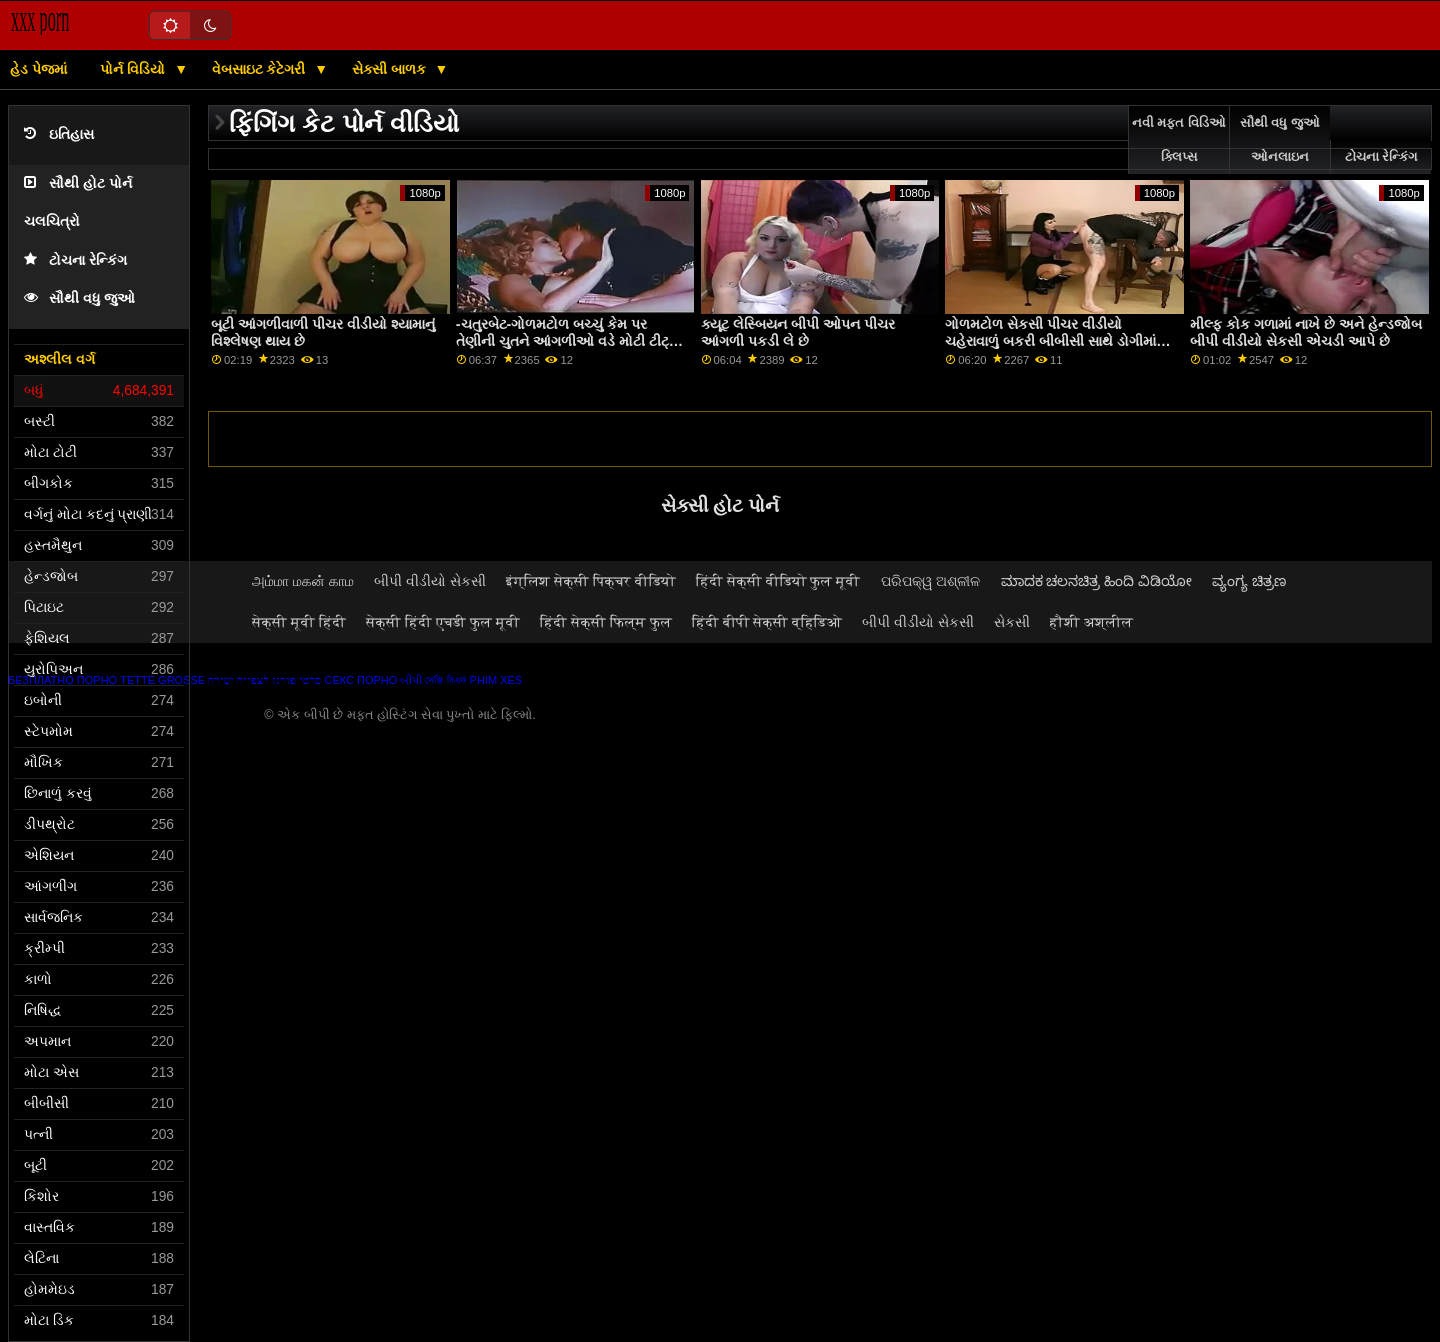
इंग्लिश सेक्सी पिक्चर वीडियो (591, 581)
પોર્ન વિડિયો (134, 69)
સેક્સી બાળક (391, 69)
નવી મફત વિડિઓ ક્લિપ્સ (1179, 140)
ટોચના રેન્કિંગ (75, 260)
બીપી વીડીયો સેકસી (430, 581)
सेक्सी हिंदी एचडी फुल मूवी (443, 622)
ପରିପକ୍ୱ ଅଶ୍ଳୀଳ (931, 581)
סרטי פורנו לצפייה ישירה (264, 680)
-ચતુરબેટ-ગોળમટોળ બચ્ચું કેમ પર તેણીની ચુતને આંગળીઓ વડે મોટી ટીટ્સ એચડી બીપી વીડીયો (568, 340)
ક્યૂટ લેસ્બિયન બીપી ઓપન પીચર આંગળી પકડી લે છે (798, 332)
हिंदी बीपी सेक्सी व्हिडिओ (767, 622)
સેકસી (1012, 622)
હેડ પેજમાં (38, 69)
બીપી (411, 680)
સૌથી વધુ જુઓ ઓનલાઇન (1280, 140)
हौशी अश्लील (1091, 622)
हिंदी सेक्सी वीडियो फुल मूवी (778, 581)
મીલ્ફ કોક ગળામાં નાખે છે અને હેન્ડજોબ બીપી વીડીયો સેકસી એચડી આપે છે (1306, 332)
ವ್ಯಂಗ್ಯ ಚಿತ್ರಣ (1249, 581)
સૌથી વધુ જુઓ (79, 298)
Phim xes (496, 680)
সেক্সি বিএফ (445, 680)
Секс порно (360, 680)
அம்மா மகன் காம (303, 581)
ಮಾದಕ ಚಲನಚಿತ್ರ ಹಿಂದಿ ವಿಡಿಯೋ (1097, 581)
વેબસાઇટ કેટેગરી (261, 69)
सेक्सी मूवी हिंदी (299, 622)
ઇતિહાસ (59, 134)
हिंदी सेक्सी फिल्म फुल (606, 622)
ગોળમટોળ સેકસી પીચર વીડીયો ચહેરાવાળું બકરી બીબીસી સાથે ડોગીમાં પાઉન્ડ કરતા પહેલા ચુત (1050, 340)
